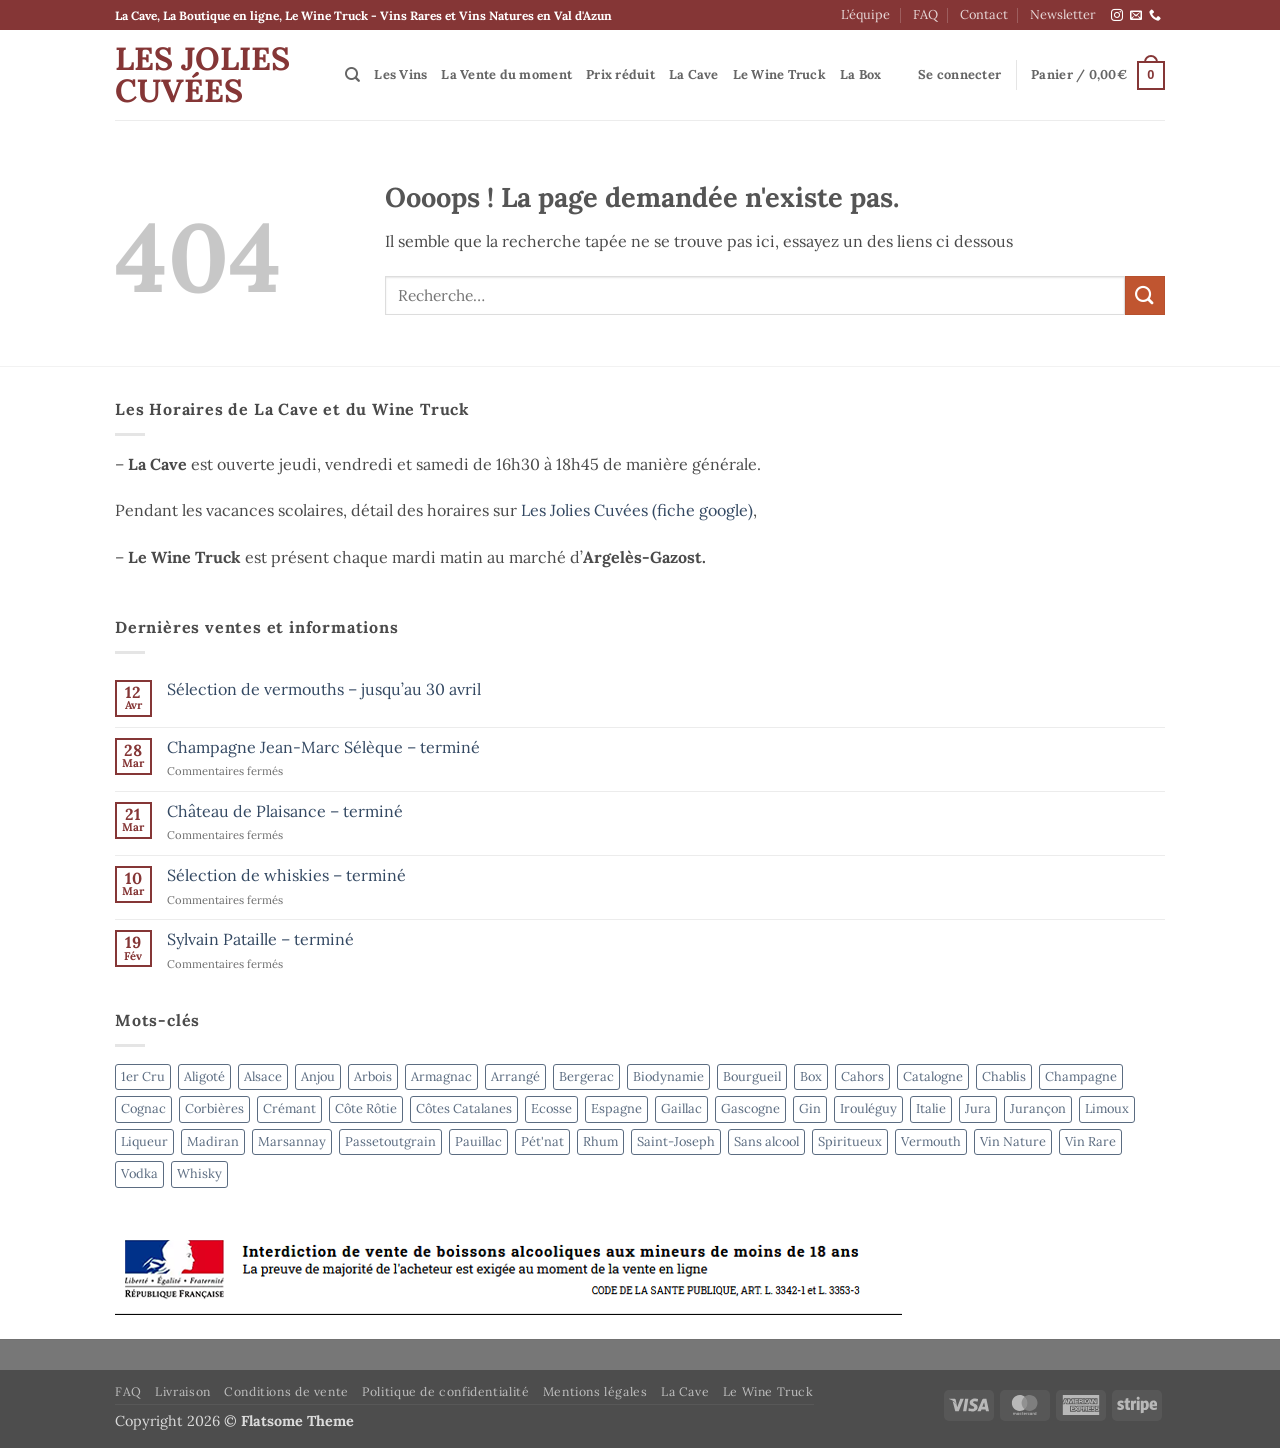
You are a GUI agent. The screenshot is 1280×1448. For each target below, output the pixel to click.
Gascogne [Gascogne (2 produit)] (750, 1108)
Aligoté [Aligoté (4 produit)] (204, 1076)
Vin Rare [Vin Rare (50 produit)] (1090, 1141)
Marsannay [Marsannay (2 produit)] (292, 1141)
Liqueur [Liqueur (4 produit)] (144, 1141)
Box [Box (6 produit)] (811, 1076)
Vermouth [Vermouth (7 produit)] (931, 1141)
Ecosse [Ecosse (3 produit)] (551, 1108)
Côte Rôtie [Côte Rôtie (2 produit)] (366, 1108)
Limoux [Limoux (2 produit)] (1107, 1108)
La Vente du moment (506, 74)
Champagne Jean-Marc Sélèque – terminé (323, 747)
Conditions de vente (286, 1391)
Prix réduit (620, 74)
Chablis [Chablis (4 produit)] (1004, 1076)
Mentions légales (595, 1391)
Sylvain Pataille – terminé (260, 939)
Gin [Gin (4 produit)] (810, 1108)
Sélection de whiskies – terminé (286, 875)
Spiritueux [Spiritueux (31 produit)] (850, 1141)
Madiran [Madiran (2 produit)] (213, 1141)
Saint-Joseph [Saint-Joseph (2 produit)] (676, 1141)
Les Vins (400, 74)
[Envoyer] (1145, 295)
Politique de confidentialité (445, 1391)
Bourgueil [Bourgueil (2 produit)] (752, 1076)
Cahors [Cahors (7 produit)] (862, 1076)
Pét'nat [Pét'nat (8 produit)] (542, 1141)
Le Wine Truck (779, 74)
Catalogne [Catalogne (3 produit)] (933, 1076)
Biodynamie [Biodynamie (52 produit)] (668, 1076)
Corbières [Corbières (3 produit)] (214, 1108)
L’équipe (865, 14)
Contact (984, 14)
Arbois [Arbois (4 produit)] (373, 1076)
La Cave (694, 74)
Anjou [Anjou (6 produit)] (318, 1076)
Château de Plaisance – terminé (285, 811)
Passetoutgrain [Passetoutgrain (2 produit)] (390, 1141)
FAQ (925, 14)
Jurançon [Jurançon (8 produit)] (1038, 1108)
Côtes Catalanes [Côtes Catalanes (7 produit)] (464, 1108)
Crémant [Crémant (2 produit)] (289, 1108)
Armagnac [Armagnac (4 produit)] (441, 1076)
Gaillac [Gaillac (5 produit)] (681, 1108)
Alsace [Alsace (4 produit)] (263, 1076)
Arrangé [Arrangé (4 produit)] (515, 1076)
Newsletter (1063, 14)
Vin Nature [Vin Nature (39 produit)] (1013, 1141)
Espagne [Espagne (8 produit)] (616, 1108)
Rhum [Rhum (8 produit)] (600, 1141)
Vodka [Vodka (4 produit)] (139, 1173)
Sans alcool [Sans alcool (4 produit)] (766, 1141)
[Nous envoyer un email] (1136, 16)
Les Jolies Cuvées (202, 75)
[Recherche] (352, 75)
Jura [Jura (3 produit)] (978, 1108)
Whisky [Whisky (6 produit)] (199, 1173)
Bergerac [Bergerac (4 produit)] (586, 1076)
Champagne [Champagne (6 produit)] (1081, 1076)
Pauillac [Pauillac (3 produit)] (478, 1141)
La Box (861, 74)
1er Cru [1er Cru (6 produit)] (143, 1076)
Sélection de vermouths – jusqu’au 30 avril (324, 689)
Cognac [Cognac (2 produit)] (143, 1108)
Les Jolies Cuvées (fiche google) (637, 510)
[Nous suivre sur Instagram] (1117, 16)
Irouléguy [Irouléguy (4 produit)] (868, 1108)
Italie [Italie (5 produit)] (931, 1108)
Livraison (183, 1391)
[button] (959, 75)
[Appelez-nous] (1155, 16)
